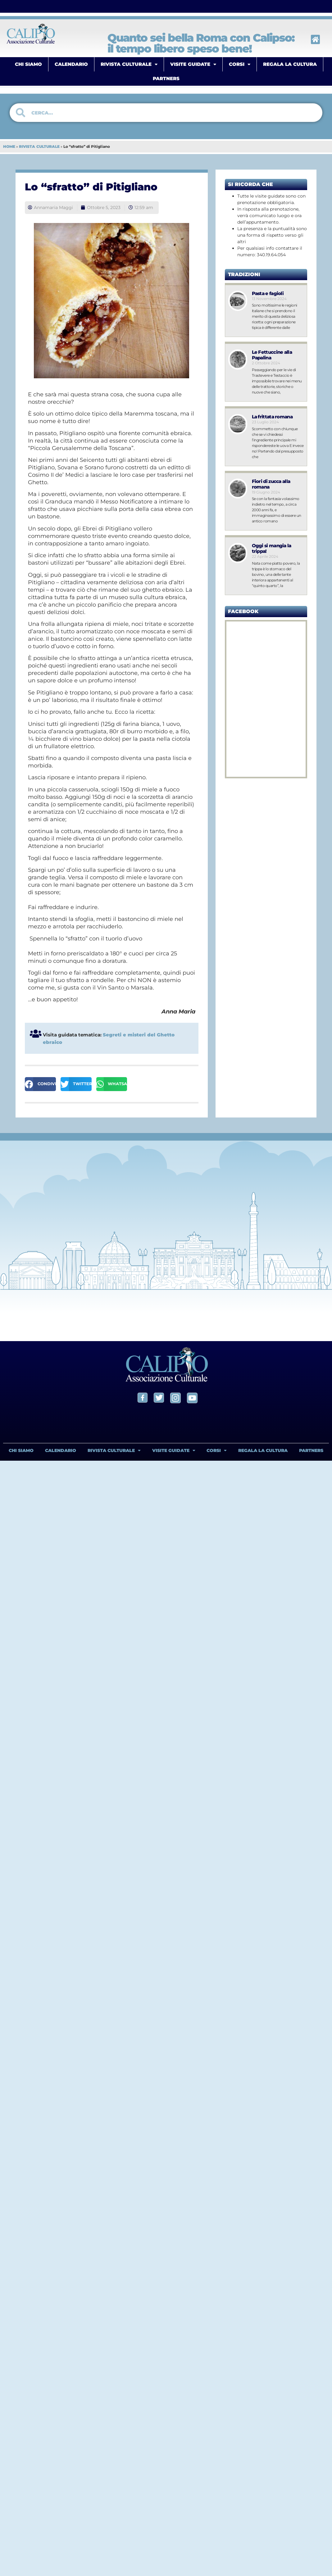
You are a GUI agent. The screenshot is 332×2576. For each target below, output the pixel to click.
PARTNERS (166, 78)
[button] (40, 1084)
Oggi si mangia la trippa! (271, 548)
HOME (9, 146)
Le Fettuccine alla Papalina (272, 355)
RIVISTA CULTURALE (129, 64)
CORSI (239, 64)
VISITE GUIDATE (193, 64)
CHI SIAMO (28, 64)
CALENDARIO (71, 64)
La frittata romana (272, 417)
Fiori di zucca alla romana (271, 484)
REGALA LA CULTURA (290, 64)
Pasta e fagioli (268, 293)
